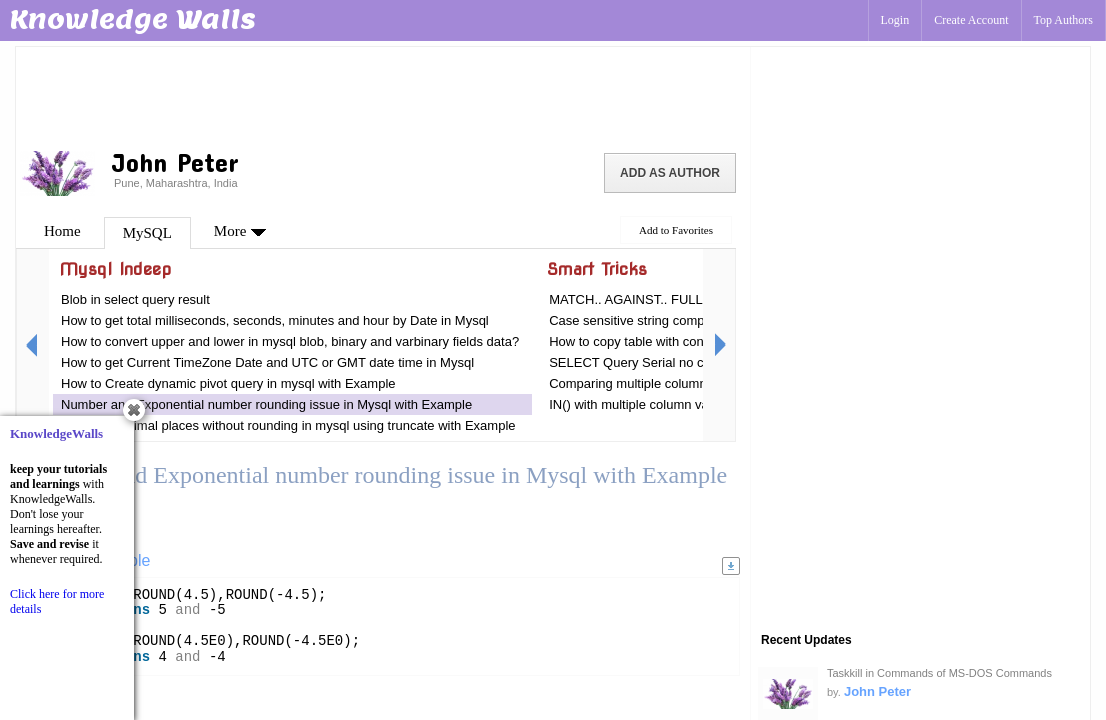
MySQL (147, 233)
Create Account (971, 20)
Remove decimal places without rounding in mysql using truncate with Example (288, 425)
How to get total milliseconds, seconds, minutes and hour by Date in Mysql (275, 320)
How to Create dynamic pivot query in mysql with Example (228, 383)
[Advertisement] (383, 95)
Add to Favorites (676, 230)
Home (62, 231)
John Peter (877, 691)
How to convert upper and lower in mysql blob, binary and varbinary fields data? (290, 341)
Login (895, 20)
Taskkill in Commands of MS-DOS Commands (939, 673)
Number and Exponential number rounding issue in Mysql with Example (266, 404)
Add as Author (670, 173)
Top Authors (1064, 20)
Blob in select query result (135, 299)
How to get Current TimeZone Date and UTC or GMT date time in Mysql (267, 362)
